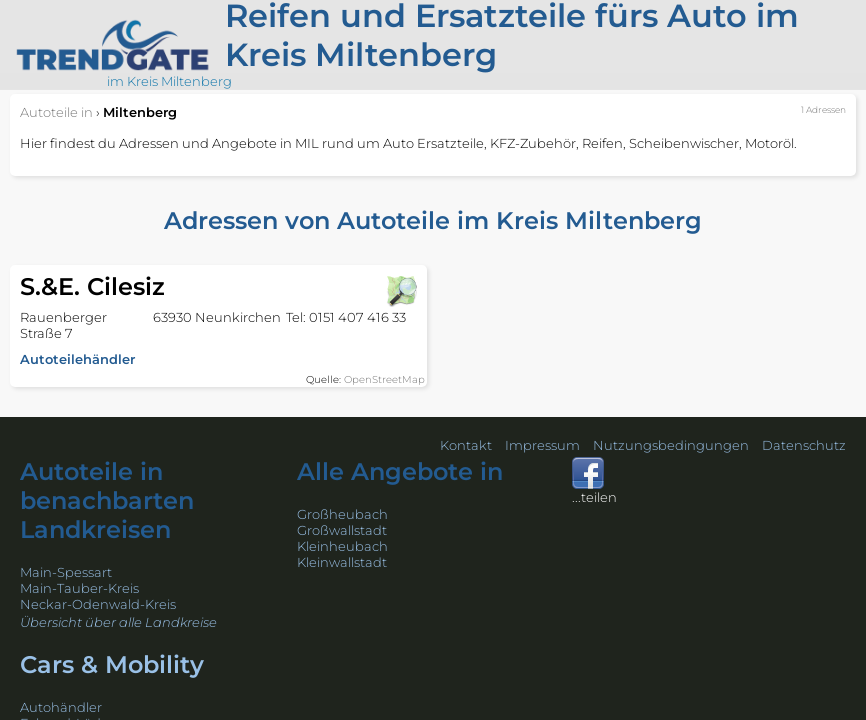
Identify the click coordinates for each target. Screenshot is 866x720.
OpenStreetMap (384, 379)
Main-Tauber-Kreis (79, 588)
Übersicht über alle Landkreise (118, 622)
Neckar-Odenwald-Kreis (98, 604)
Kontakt (466, 445)
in (56, 112)
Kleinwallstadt (342, 562)
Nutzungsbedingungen (671, 445)
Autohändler (61, 707)
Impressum (542, 445)
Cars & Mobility (112, 664)
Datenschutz (804, 445)
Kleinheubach (342, 546)
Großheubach (342, 514)
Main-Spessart (66, 572)
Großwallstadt (342, 530)
